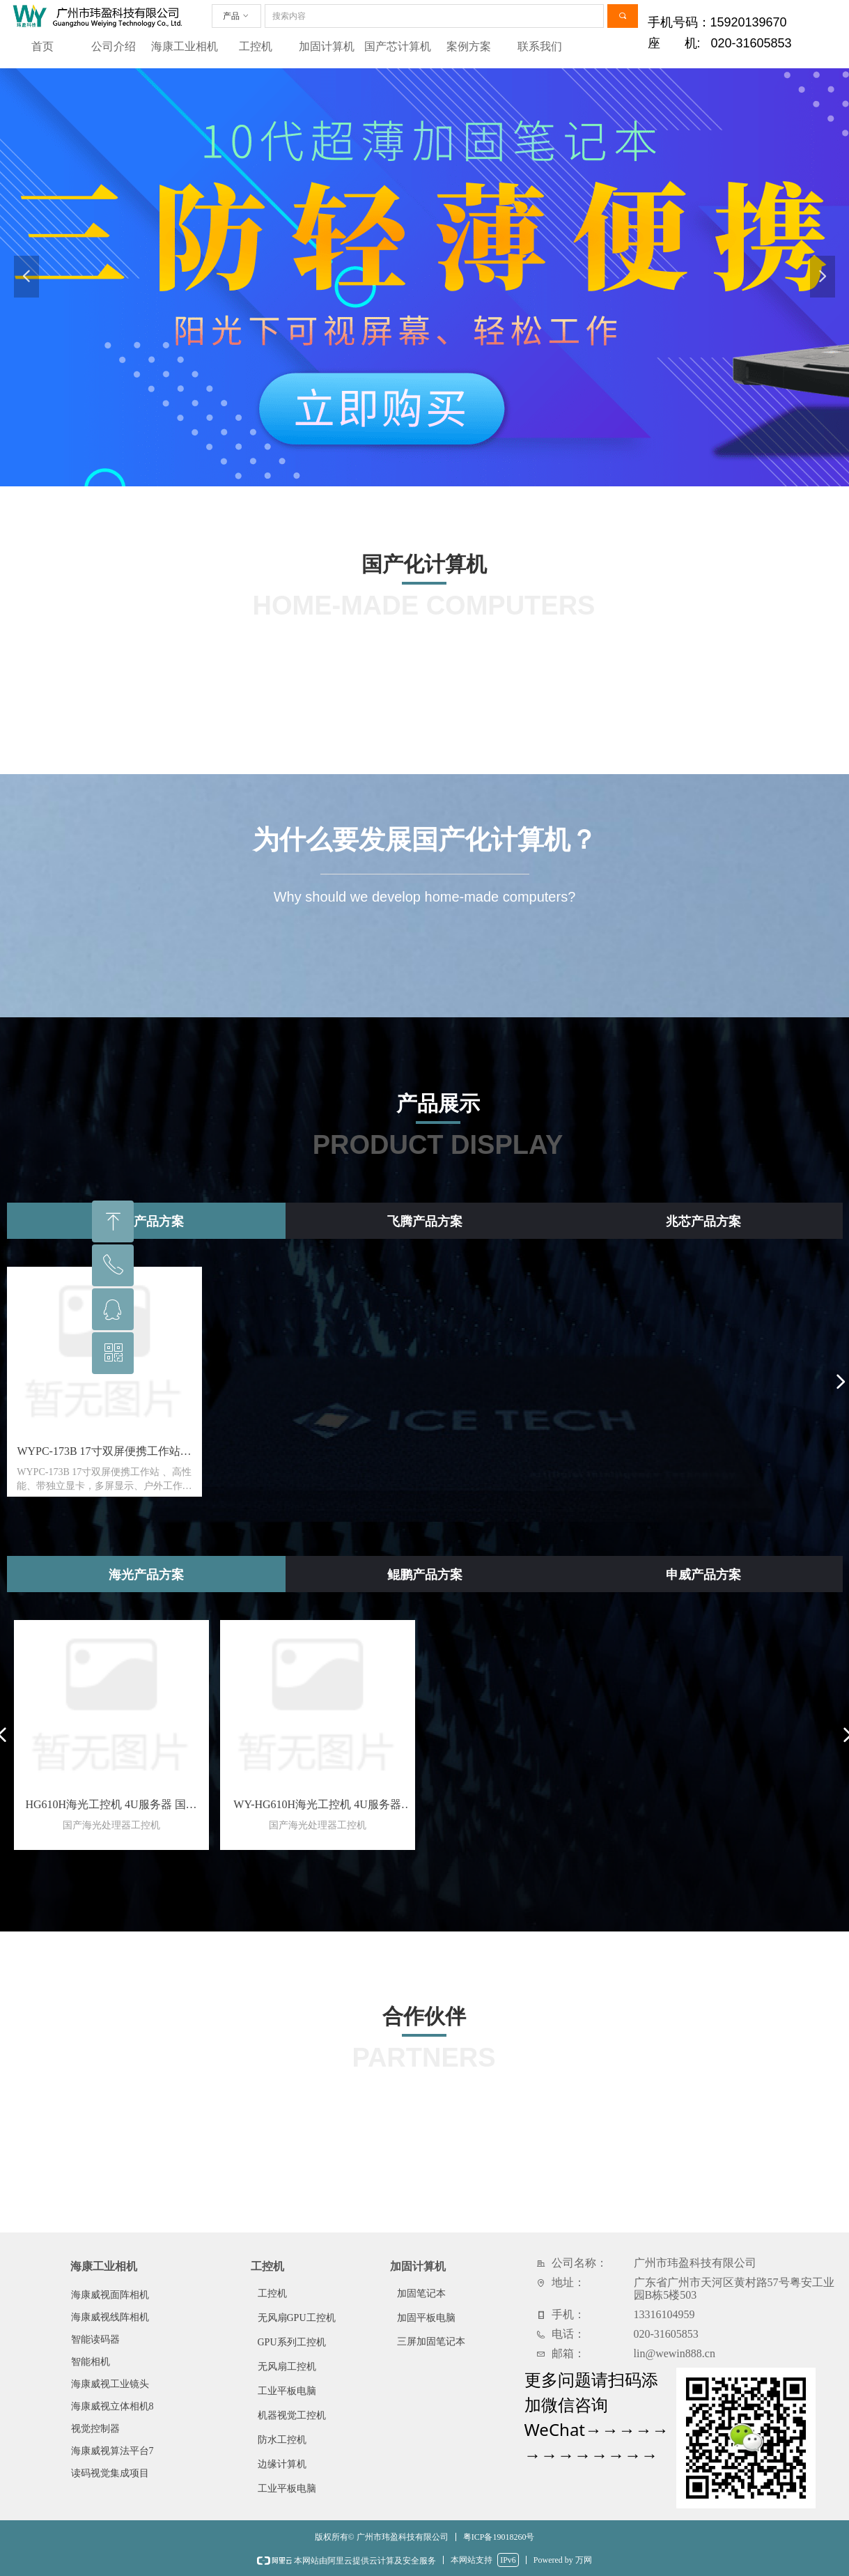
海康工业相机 (184, 46)
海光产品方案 (146, 1575)
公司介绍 (113, 46)
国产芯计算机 (397, 46)
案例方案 (468, 46)
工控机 (255, 46)
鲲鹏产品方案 (424, 1575)
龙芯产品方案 (146, 1221)
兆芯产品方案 (703, 1221)
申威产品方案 (703, 1575)
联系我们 (539, 46)
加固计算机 (327, 46)
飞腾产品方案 (424, 1221)
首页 (42, 46)
